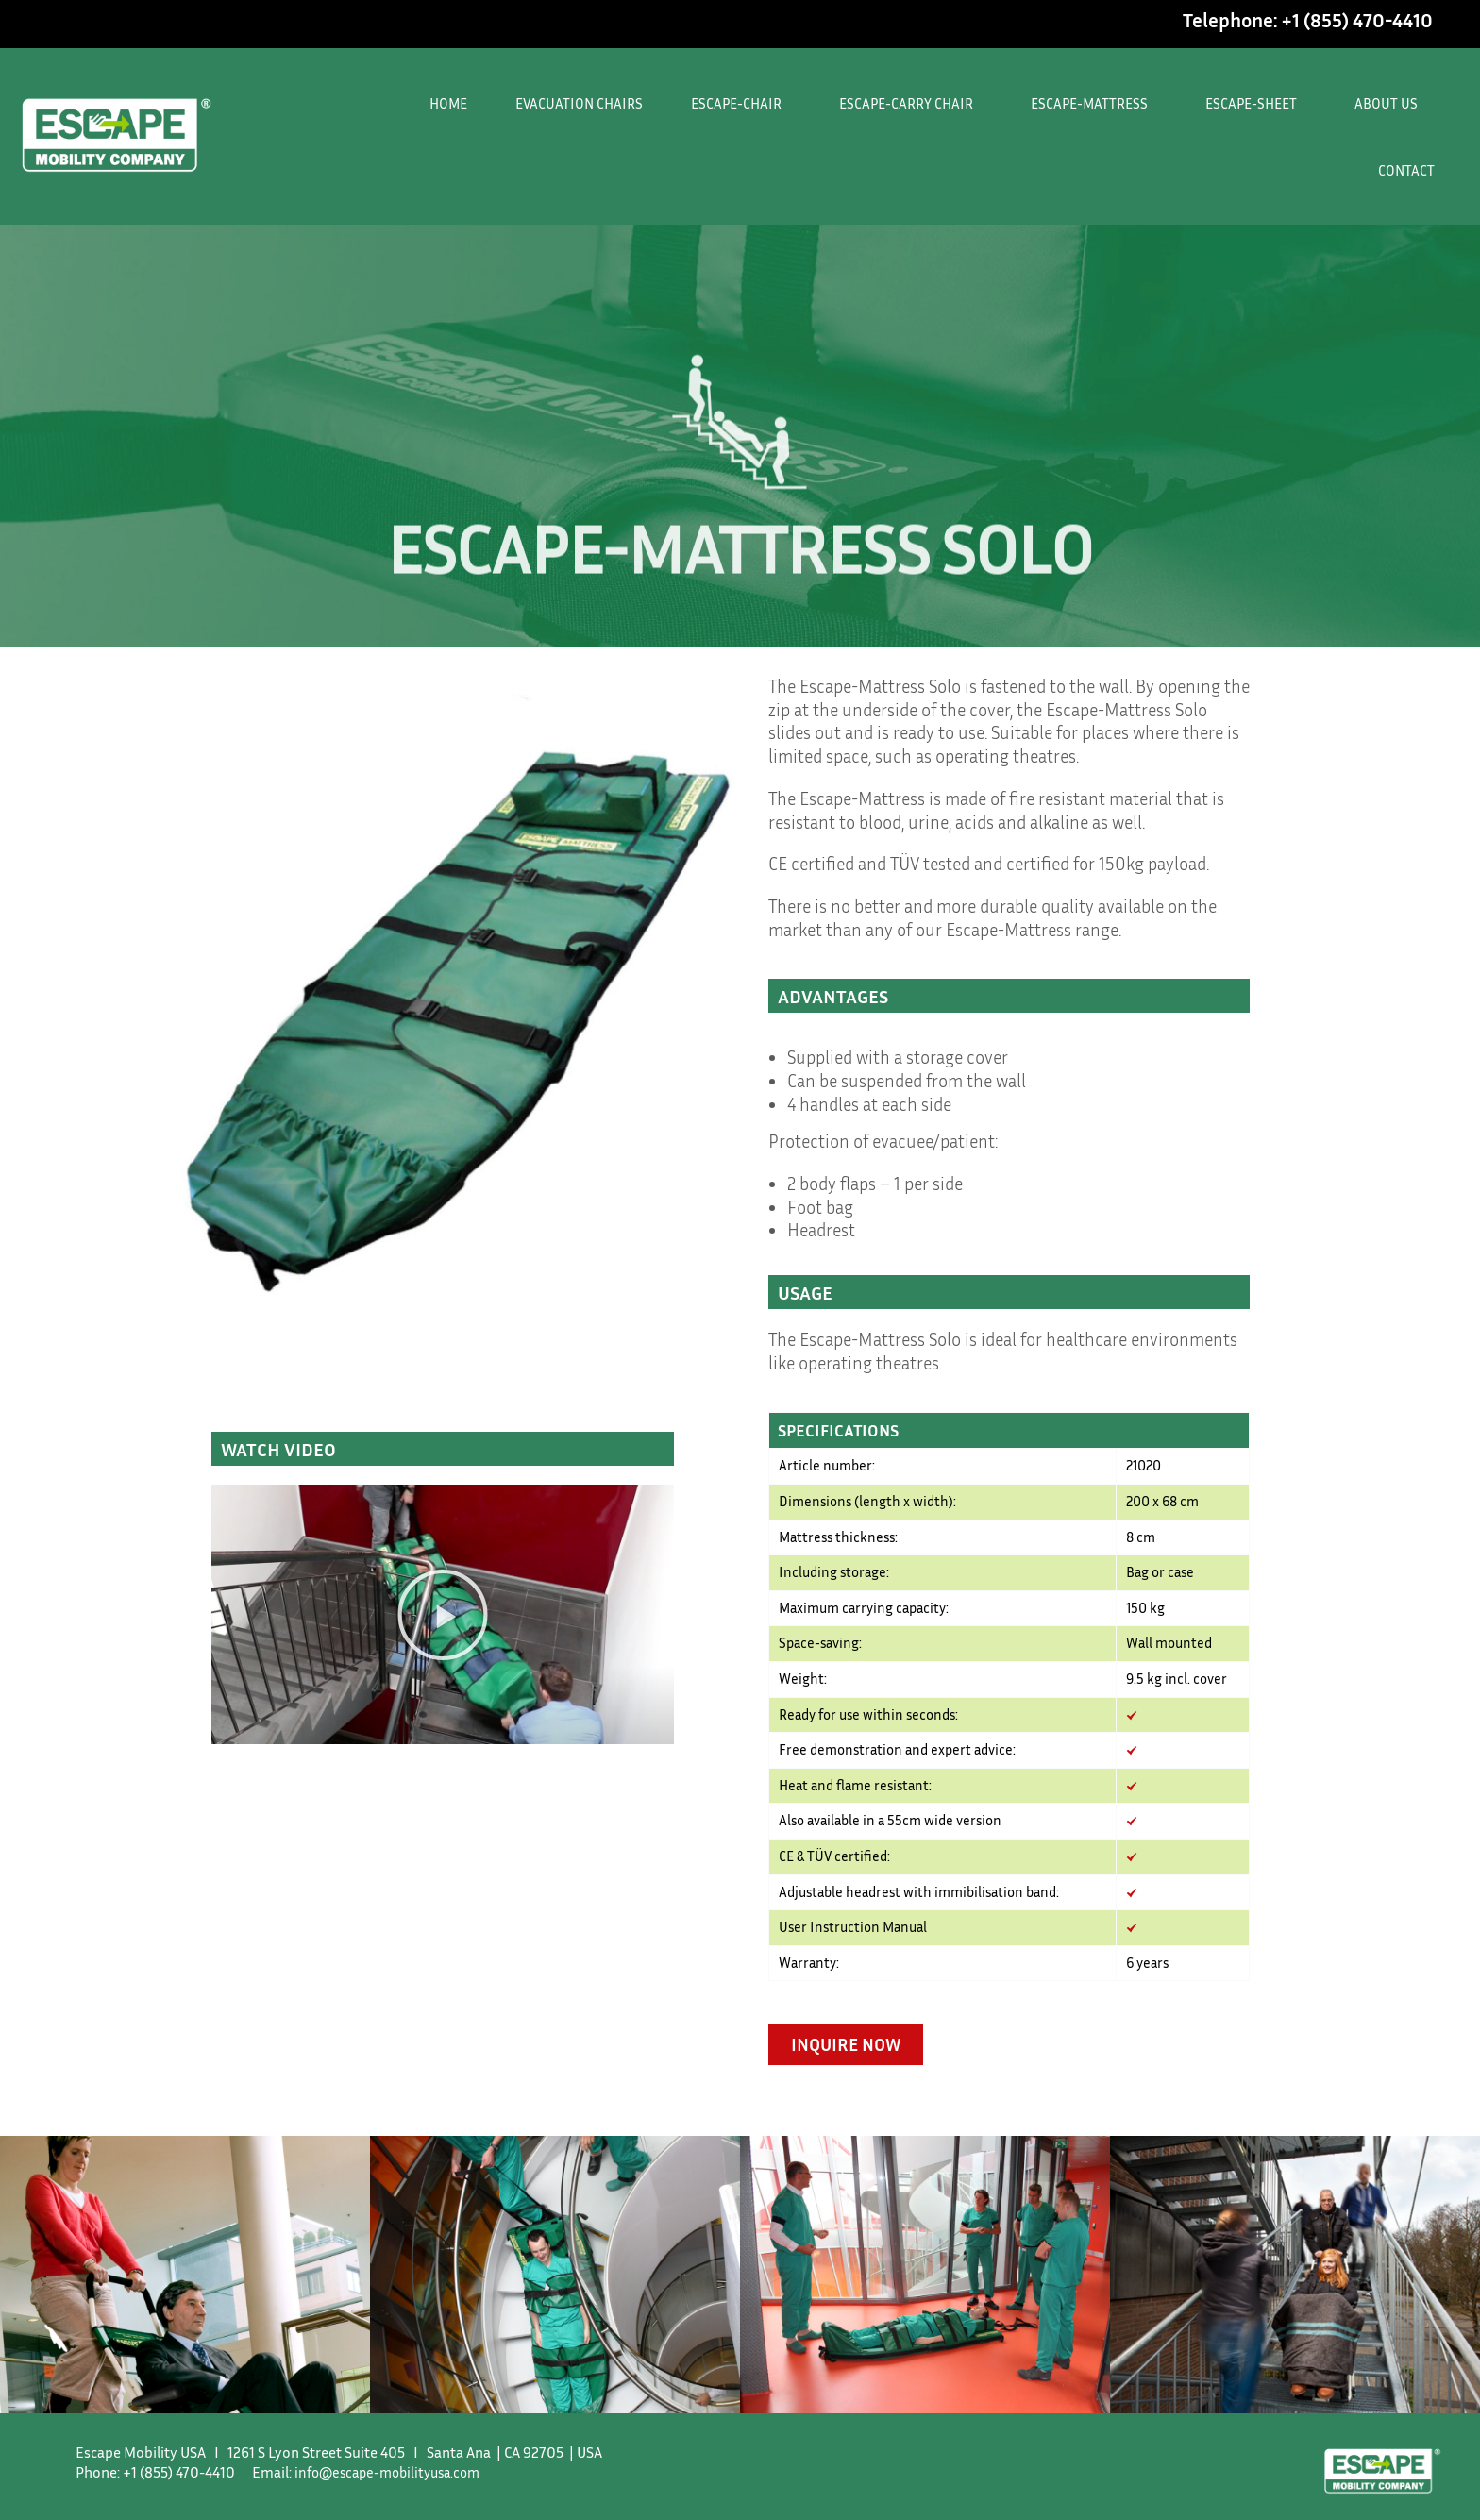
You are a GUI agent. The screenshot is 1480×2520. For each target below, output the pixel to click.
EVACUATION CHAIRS (579, 102)
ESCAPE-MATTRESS (1094, 102)
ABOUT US (1390, 102)
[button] (442, 1615)
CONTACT (1406, 169)
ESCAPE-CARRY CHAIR (911, 102)
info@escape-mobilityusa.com (394, 2504)
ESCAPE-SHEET (1255, 102)
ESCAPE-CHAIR (741, 102)
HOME (448, 102)
